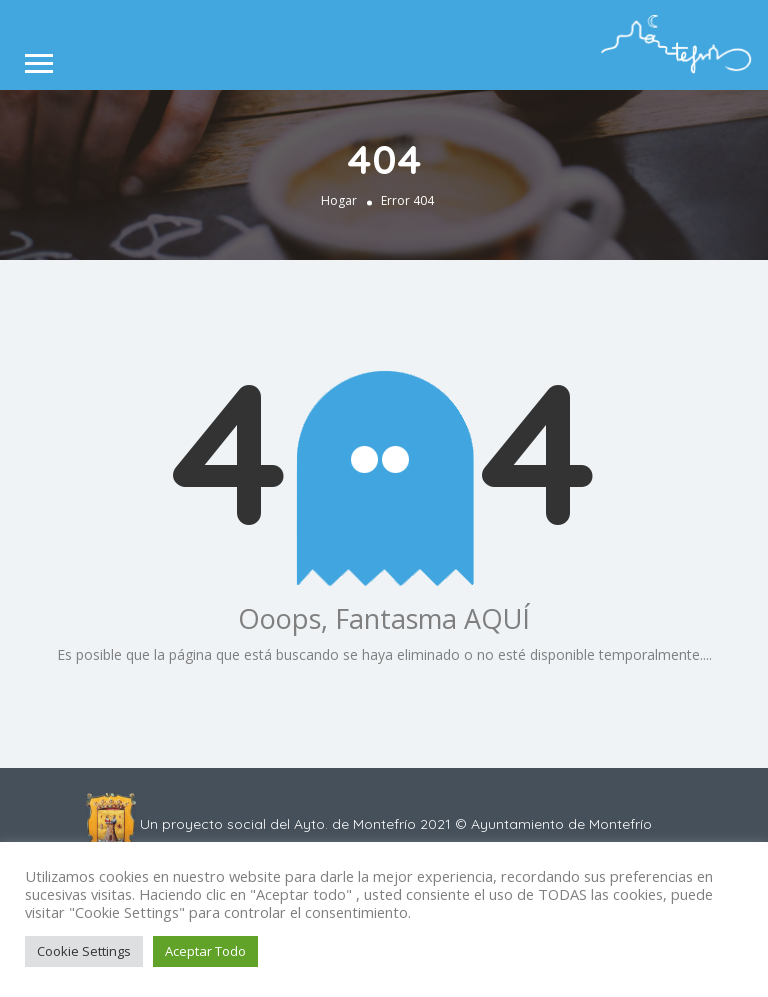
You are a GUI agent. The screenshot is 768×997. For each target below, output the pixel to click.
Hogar (339, 200)
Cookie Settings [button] (84, 951)
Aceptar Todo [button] (205, 951)
